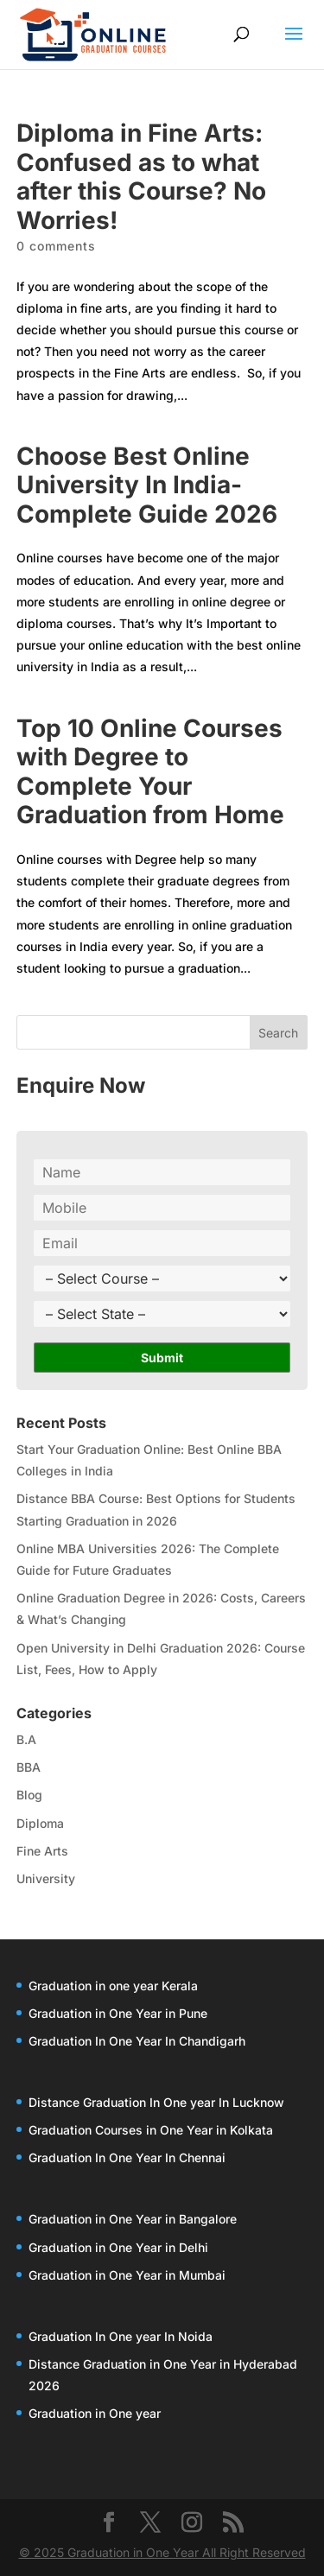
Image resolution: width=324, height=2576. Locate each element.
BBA (28, 1767)
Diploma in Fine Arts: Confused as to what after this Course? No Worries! (141, 176)
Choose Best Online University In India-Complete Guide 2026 (146, 485)
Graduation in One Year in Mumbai (127, 2275)
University (45, 1878)
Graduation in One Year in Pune (118, 2013)
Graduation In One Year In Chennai (127, 2157)
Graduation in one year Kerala (113, 1985)
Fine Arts (42, 1850)
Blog (29, 1794)
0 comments (56, 245)
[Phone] (162, 1208)
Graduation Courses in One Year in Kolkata (151, 2129)
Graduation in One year (95, 2413)
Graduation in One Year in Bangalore (133, 2218)
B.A (26, 1739)
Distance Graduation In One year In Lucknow (156, 2102)
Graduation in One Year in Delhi (118, 2247)
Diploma (40, 1823)
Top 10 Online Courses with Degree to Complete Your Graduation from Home (150, 772)
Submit (162, 1357)
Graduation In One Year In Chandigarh (137, 2041)
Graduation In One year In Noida (121, 2336)
